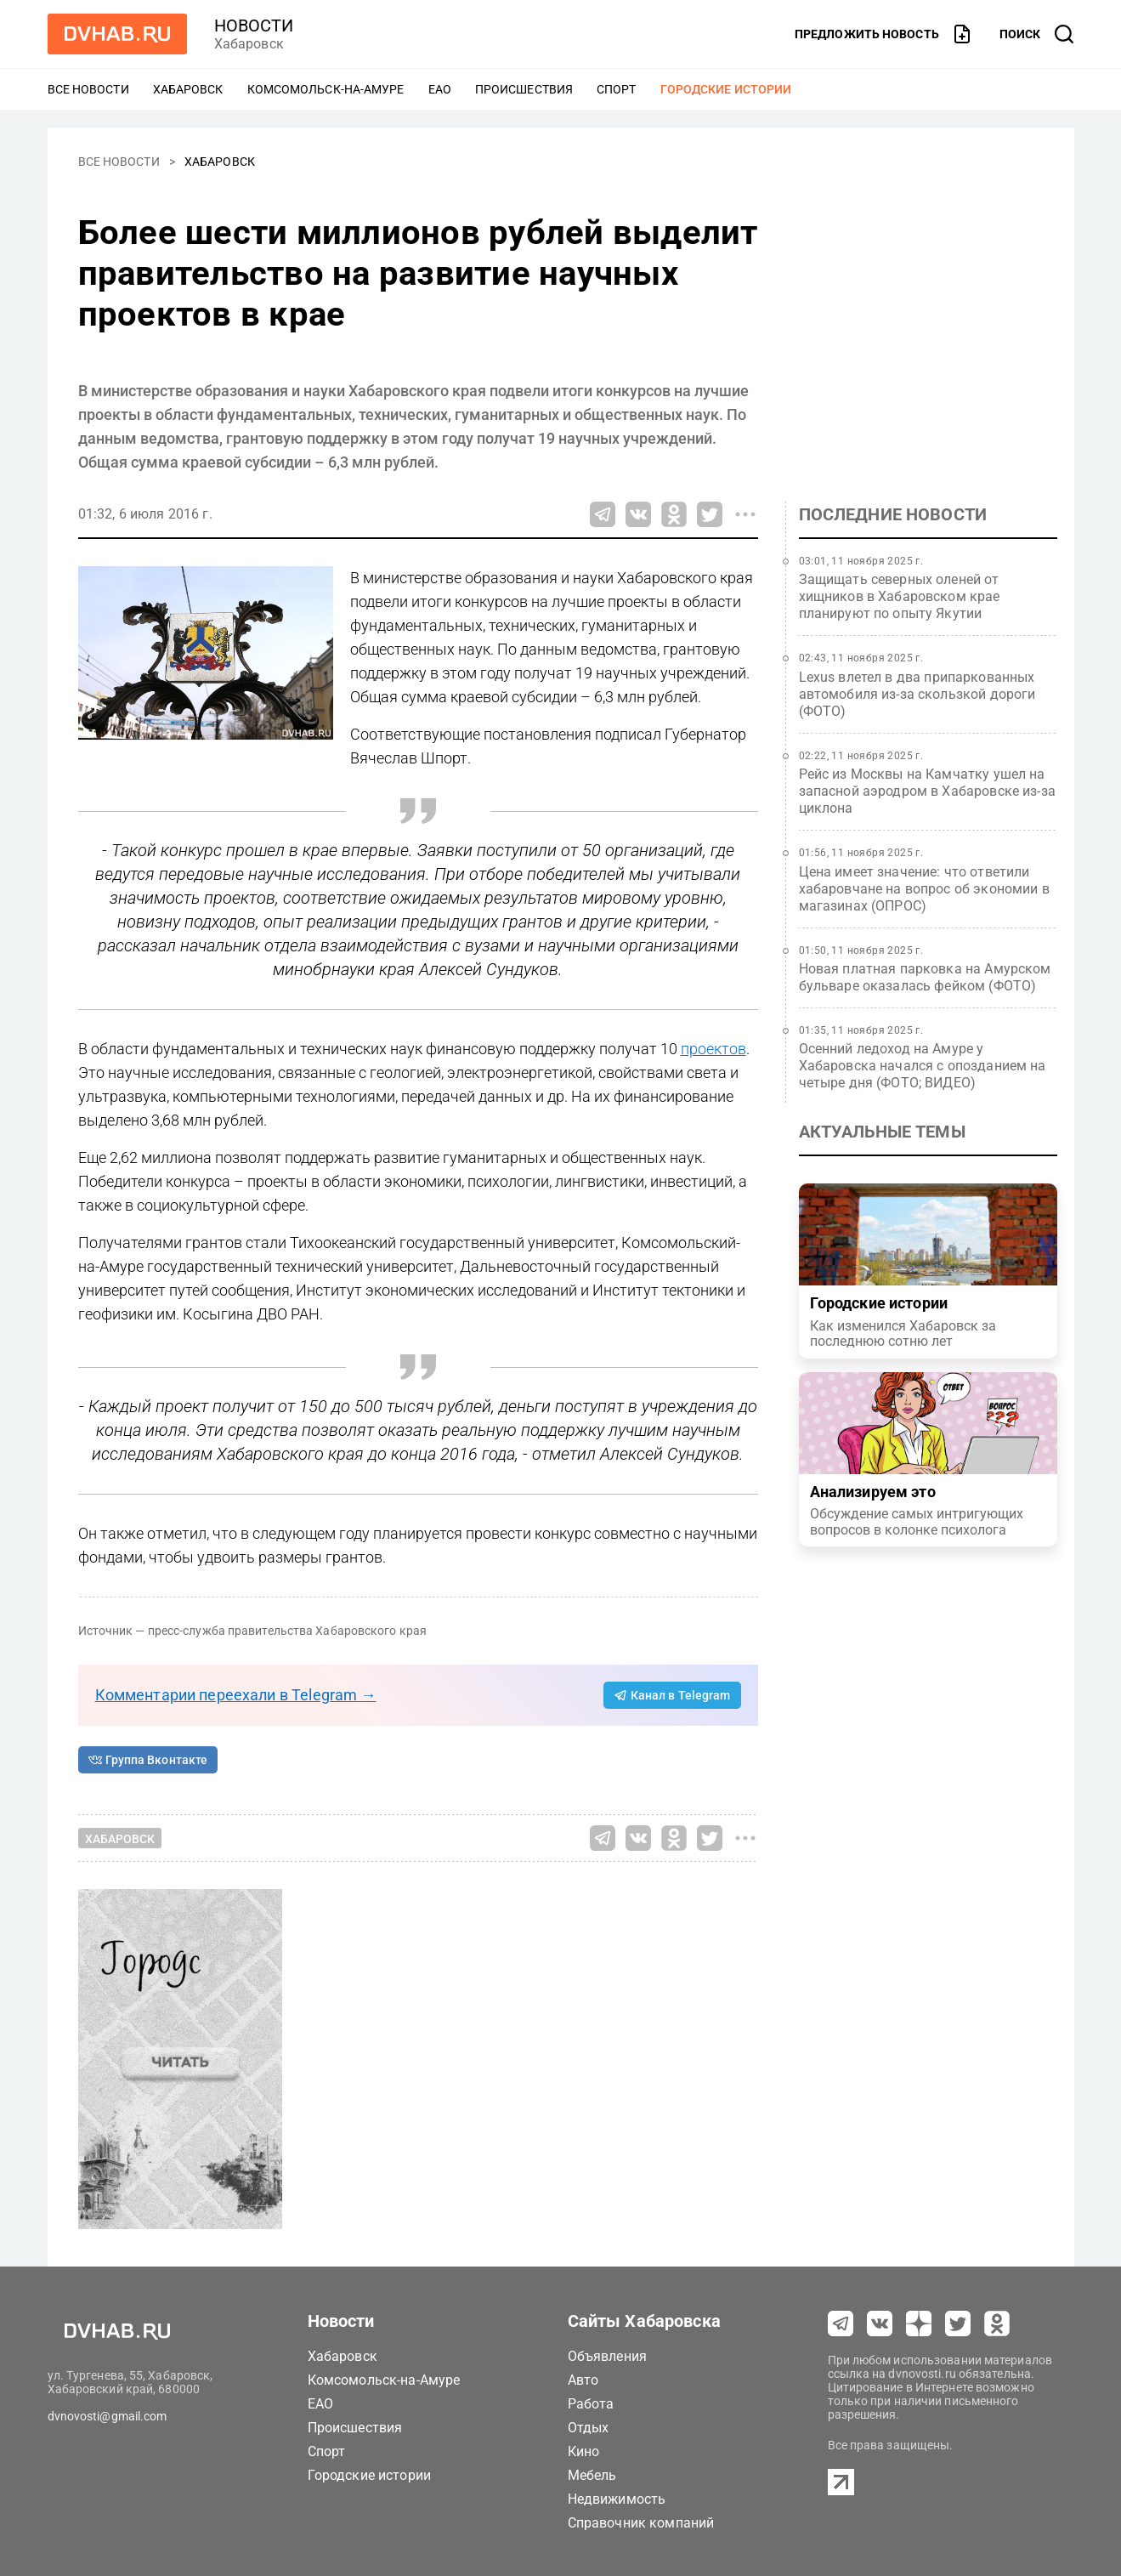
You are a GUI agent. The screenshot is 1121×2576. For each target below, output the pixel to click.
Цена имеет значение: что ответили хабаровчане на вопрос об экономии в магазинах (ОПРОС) (924, 889)
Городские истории (726, 89)
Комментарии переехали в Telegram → (235, 1695)
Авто (583, 2380)
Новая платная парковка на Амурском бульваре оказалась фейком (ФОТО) (925, 977)
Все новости (88, 89)
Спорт (617, 89)
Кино (584, 2451)
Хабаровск (188, 89)
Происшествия (524, 89)
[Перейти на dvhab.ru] (117, 34)
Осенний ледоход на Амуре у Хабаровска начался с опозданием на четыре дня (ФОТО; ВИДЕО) (922, 1066)
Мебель (592, 2475)
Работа (591, 2404)
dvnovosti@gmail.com (107, 2416)
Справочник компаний (641, 2523)
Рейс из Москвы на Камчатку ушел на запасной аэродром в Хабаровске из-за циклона (927, 791)
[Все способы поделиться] (745, 514)
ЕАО (439, 89)
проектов (713, 1049)
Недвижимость (617, 2499)
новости (254, 25)
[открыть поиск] (1036, 34)
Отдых (588, 2428)
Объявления (608, 2356)
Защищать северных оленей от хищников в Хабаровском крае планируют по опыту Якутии (899, 596)
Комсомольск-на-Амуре (326, 89)
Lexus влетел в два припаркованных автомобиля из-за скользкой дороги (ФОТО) (917, 694)
